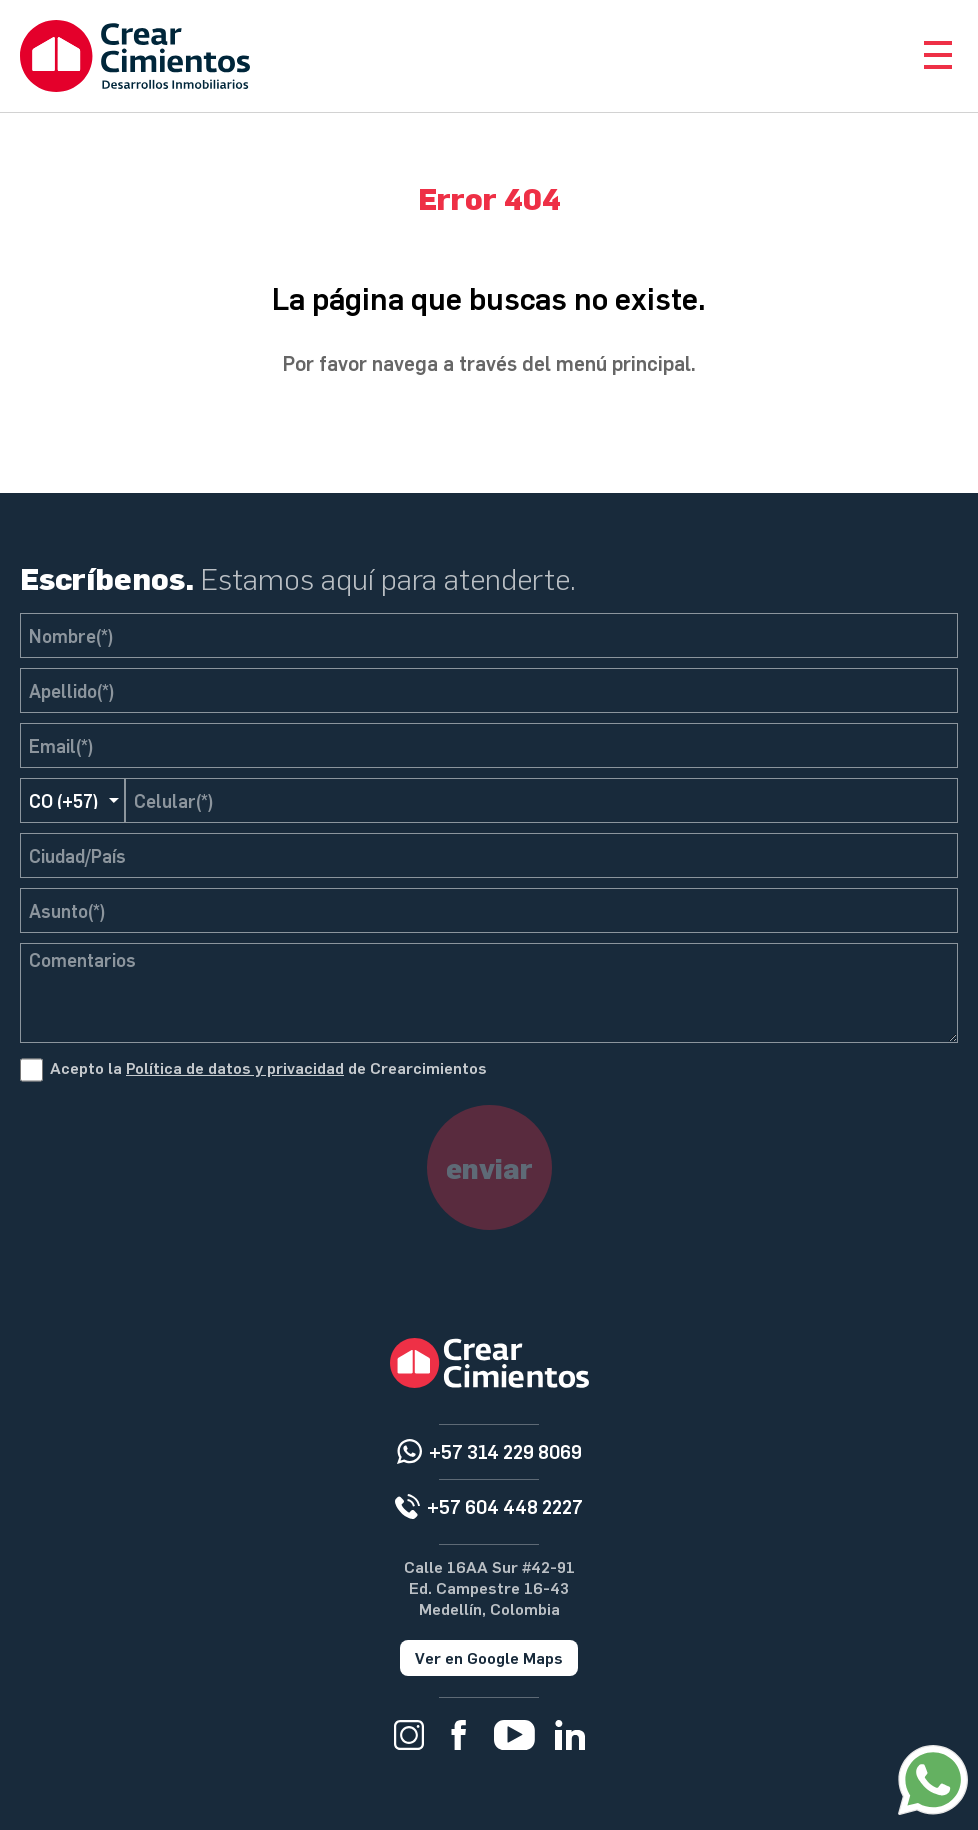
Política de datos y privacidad (235, 1067)
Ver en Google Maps (489, 1657)
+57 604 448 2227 (505, 1506)
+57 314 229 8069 (505, 1451)
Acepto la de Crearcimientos (268, 1067)
